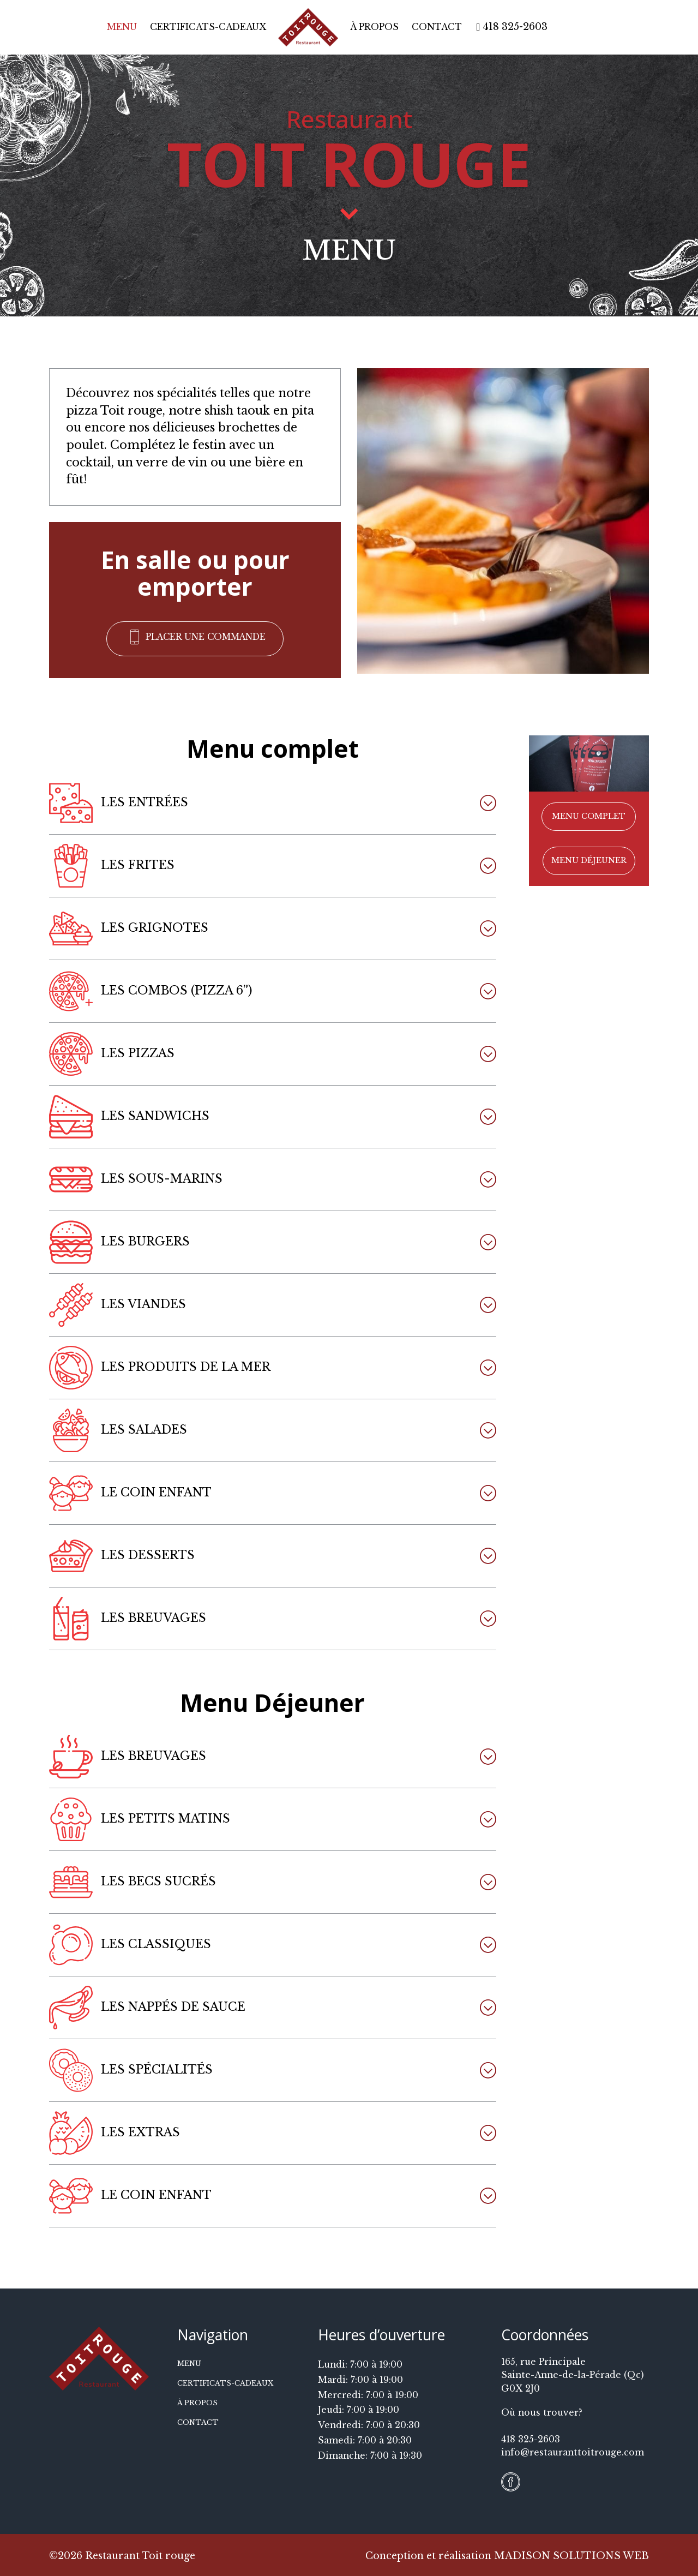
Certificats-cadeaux (208, 27)
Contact (437, 27)
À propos (374, 27)
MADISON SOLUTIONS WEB (571, 2554)
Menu (122, 27)
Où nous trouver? (541, 2411)
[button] (194, 638)
